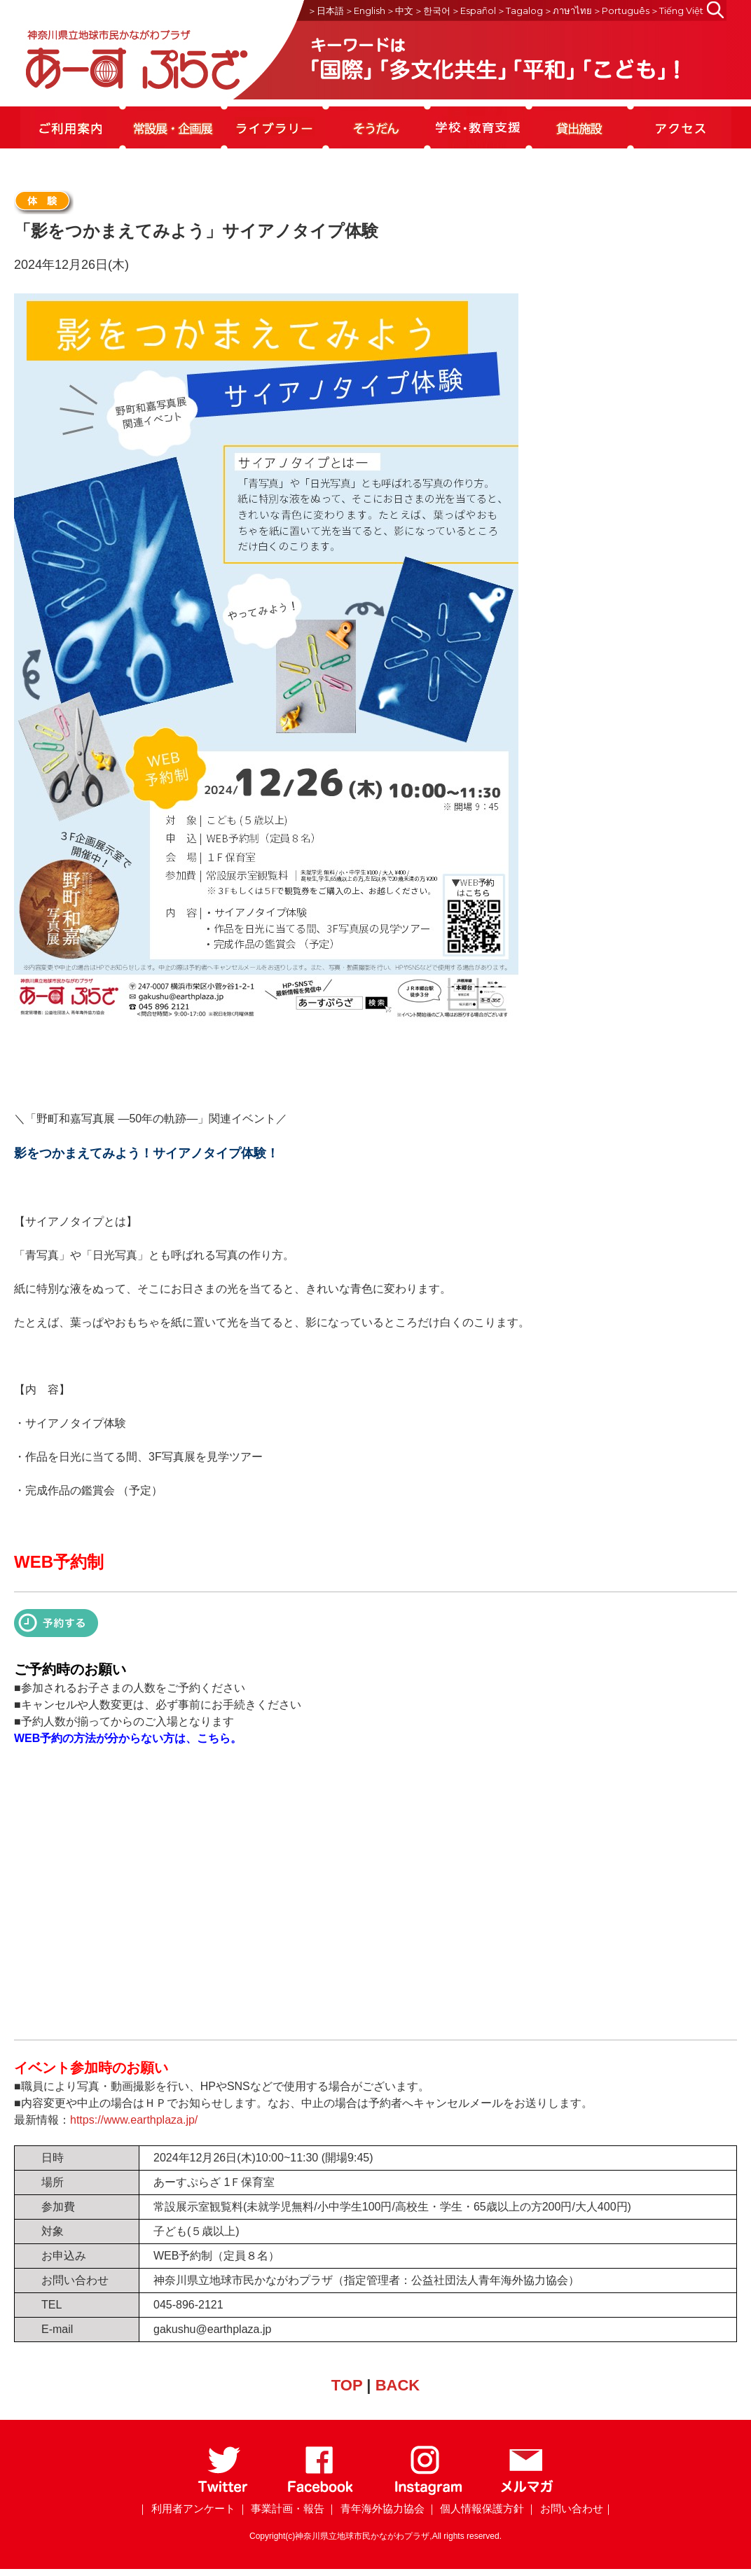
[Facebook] (320, 2492)
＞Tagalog (520, 10)
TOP (346, 2385)
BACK (398, 2385)
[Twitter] (223, 2492)
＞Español (473, 10)
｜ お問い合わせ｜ (569, 2508)
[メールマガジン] (527, 2492)
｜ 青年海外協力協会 (375, 2508)
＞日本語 (326, 10)
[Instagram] (428, 2492)
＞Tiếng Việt (676, 10)
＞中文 (399, 10)
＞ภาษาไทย (568, 10)
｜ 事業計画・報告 (280, 2508)
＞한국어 (432, 10)
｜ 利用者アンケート (186, 2508)
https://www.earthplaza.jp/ (134, 2120)
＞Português (621, 10)
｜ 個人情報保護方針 (475, 2508)
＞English (365, 10)
